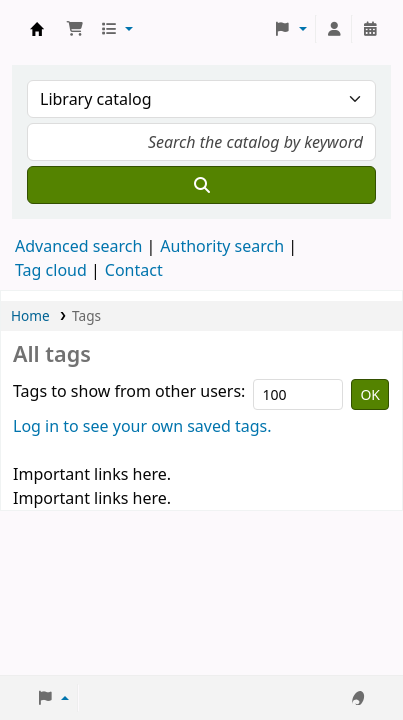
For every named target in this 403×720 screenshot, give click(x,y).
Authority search (222, 246)
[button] (75, 29)
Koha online (37, 29)
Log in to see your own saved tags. (142, 426)
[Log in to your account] (334, 29)
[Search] (201, 185)
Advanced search (78, 246)
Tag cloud (51, 270)
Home (30, 315)
